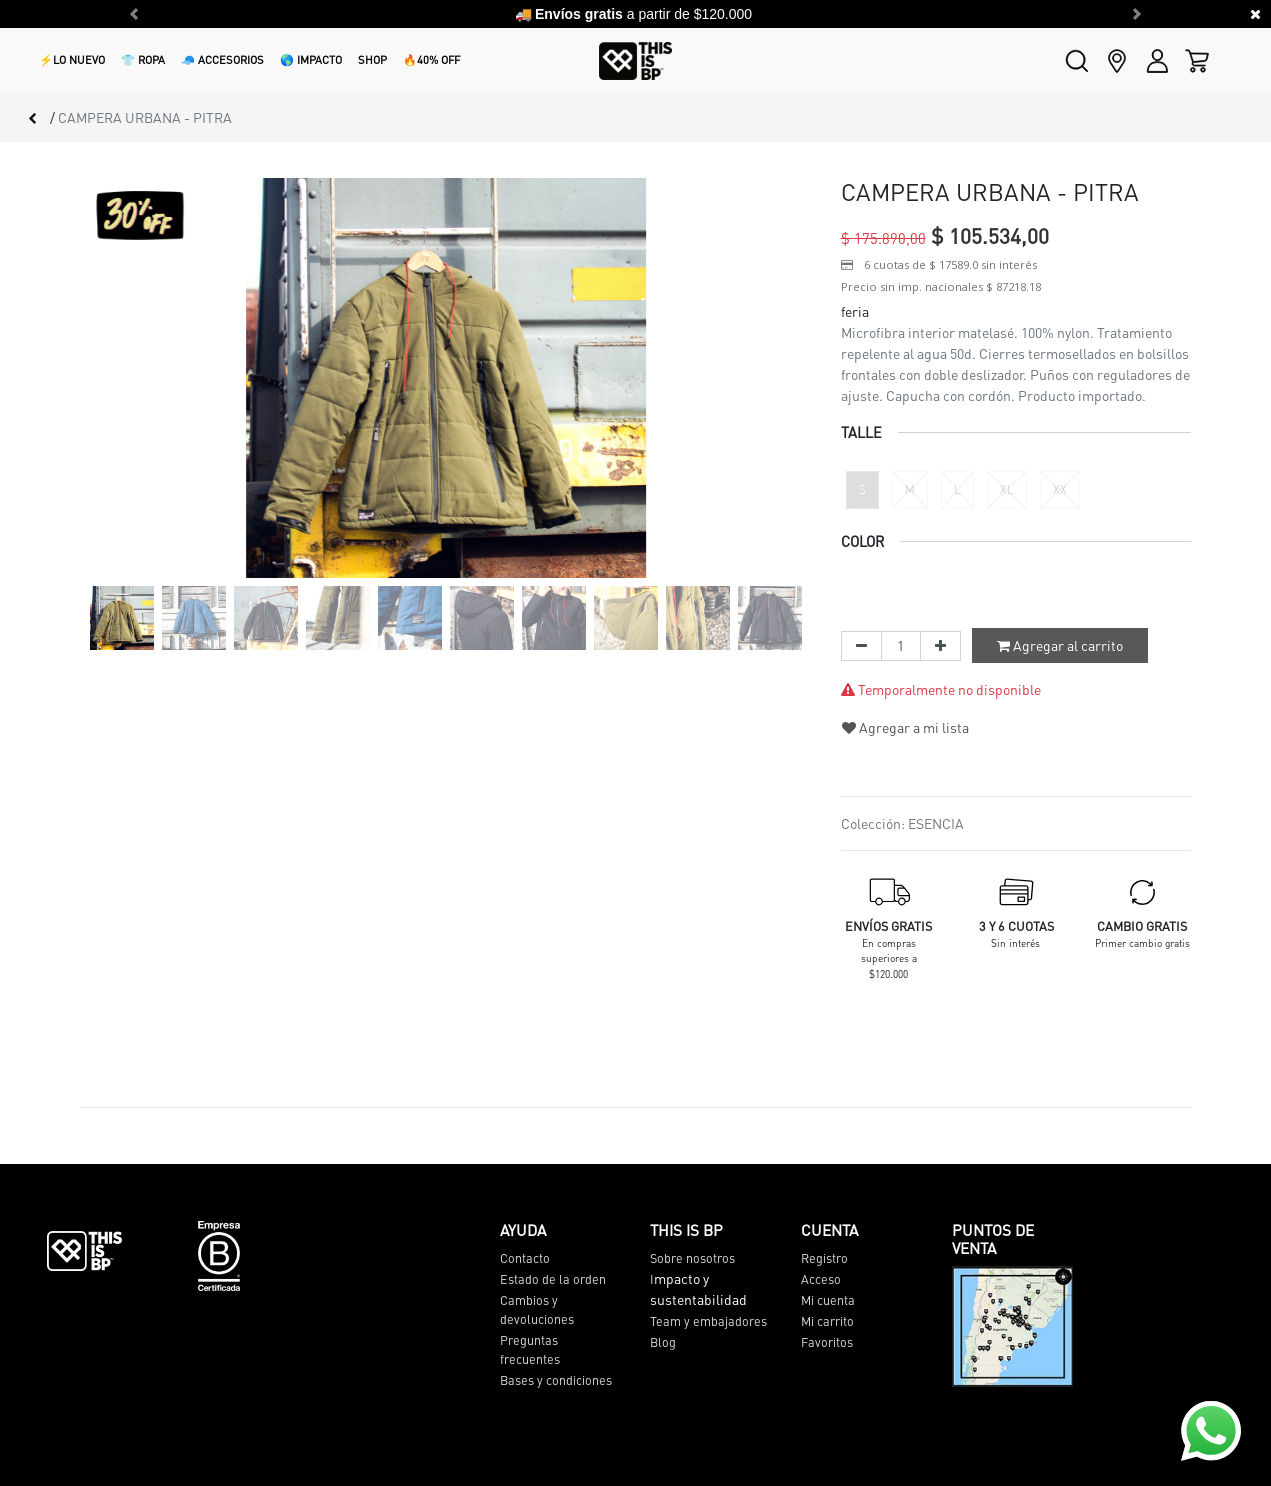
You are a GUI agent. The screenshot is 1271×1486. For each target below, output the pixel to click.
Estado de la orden (553, 1279)
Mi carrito (827, 1321)
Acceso (821, 1279)
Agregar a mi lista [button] (905, 727)
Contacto (525, 1258)
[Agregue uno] (940, 646)
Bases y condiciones (556, 1380)
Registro (824, 1258)
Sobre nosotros (692, 1258)
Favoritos (827, 1342)
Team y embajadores (708, 1321)
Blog (663, 1342)
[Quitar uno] (861, 646)
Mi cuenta (828, 1300)
